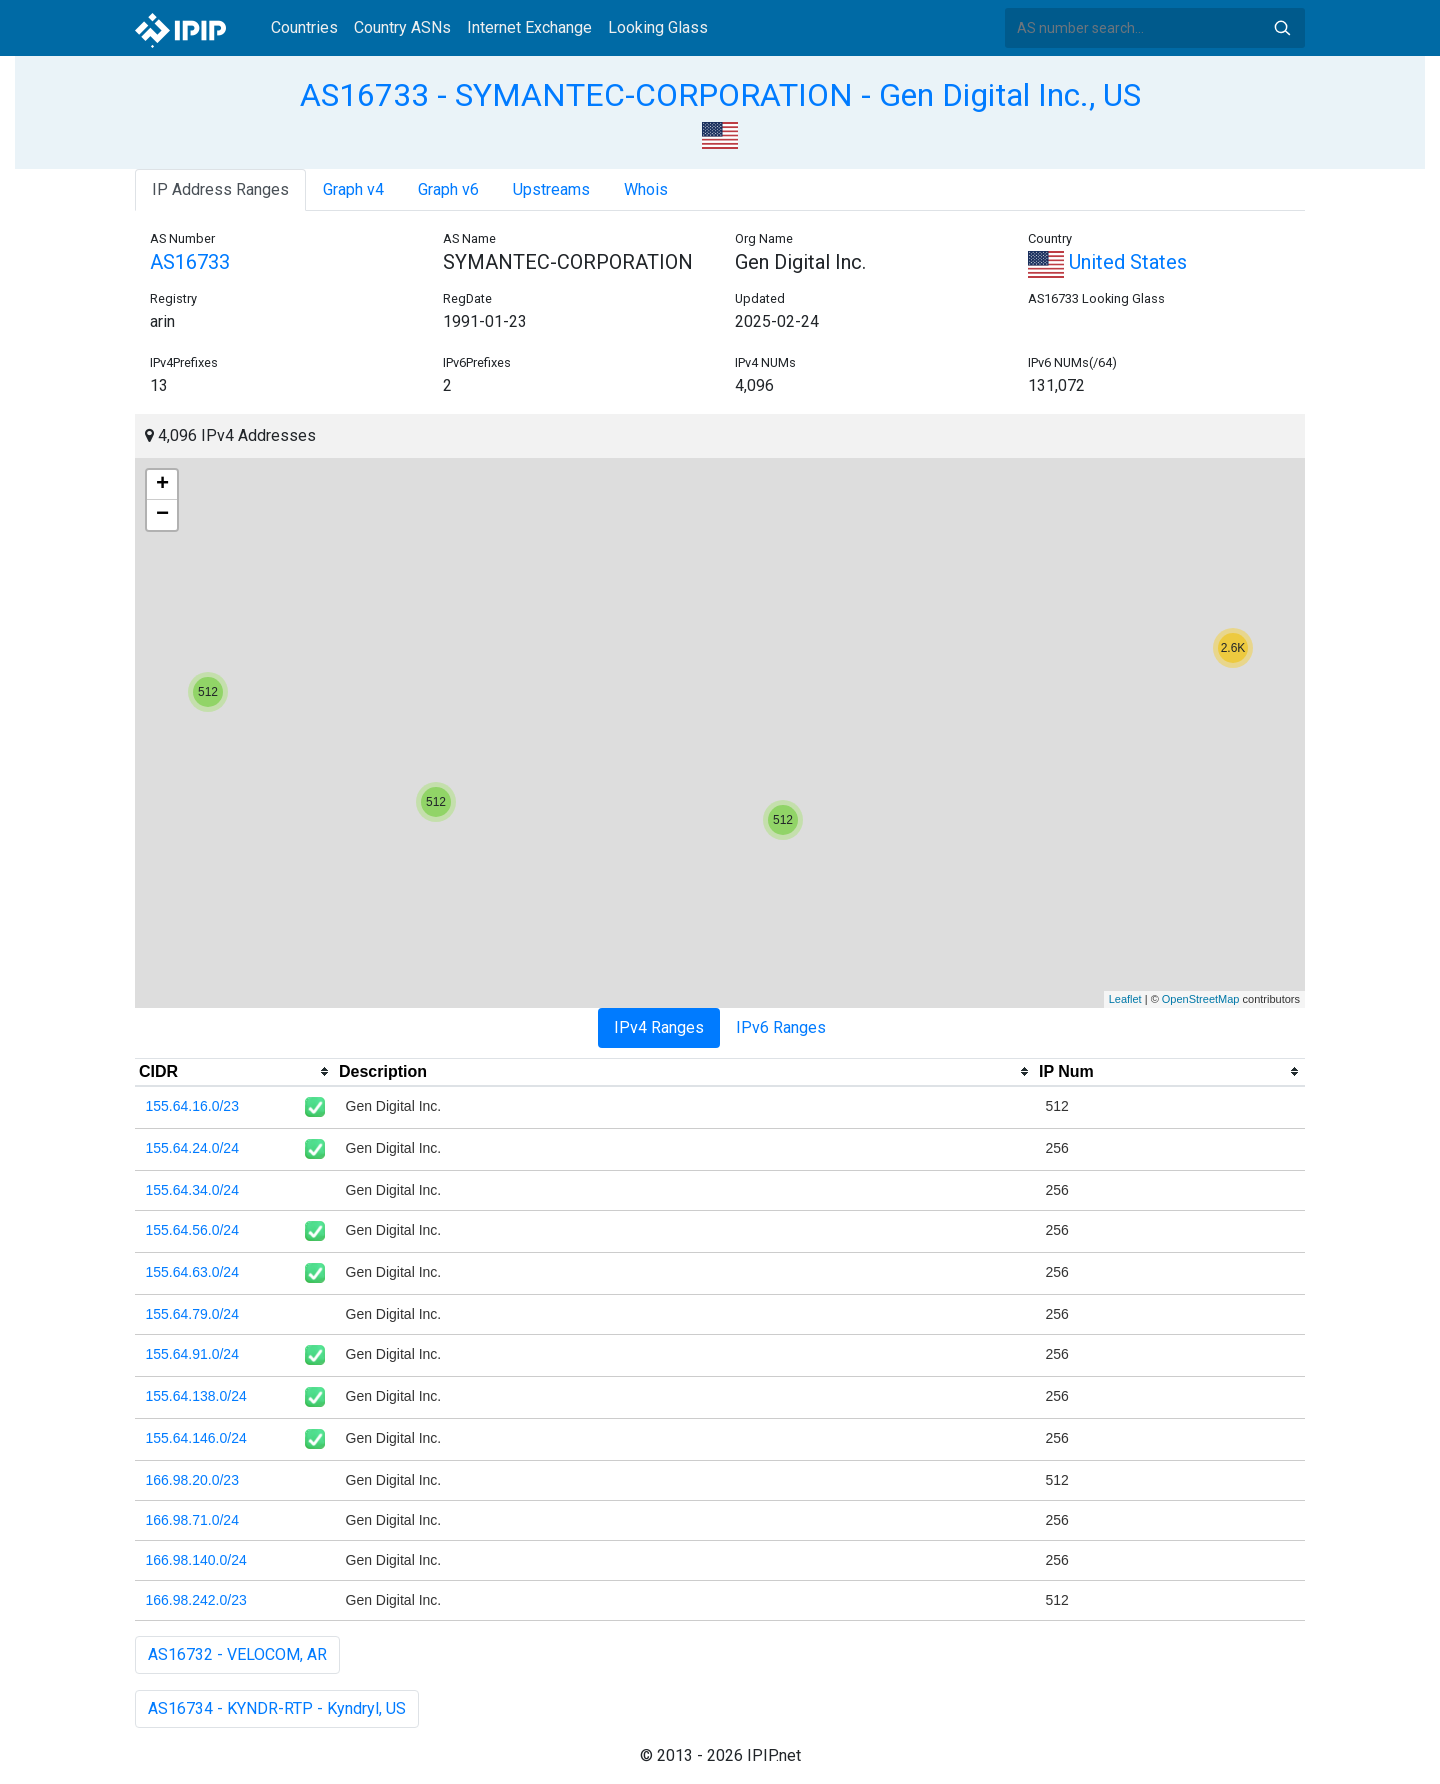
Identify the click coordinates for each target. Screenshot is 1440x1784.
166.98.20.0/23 (192, 1480)
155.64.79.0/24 (192, 1314)
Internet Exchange (529, 27)
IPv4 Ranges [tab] (659, 1027)
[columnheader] (235, 1072)
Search (1282, 28)
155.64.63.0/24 (192, 1272)
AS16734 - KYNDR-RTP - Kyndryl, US (277, 1708)
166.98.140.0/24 (196, 1560)
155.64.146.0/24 (196, 1438)
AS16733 (190, 262)
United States (1107, 262)
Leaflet (1125, 999)
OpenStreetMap (1201, 999)
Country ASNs (402, 27)
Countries (304, 27)
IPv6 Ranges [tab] (781, 1027)
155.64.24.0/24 (192, 1148)
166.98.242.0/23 (196, 1600)
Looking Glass (658, 27)
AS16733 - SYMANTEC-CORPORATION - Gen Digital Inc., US (720, 95)
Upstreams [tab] (551, 189)
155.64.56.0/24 (192, 1230)
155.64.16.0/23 (192, 1106)
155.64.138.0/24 (196, 1396)
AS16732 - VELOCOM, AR (237, 1654)
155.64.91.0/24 (192, 1354)
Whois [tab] (646, 189)
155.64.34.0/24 (192, 1190)
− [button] (162, 515)
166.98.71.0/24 (192, 1520)
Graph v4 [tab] (353, 189)
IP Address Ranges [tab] (220, 189)
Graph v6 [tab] (448, 189)
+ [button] (162, 485)
